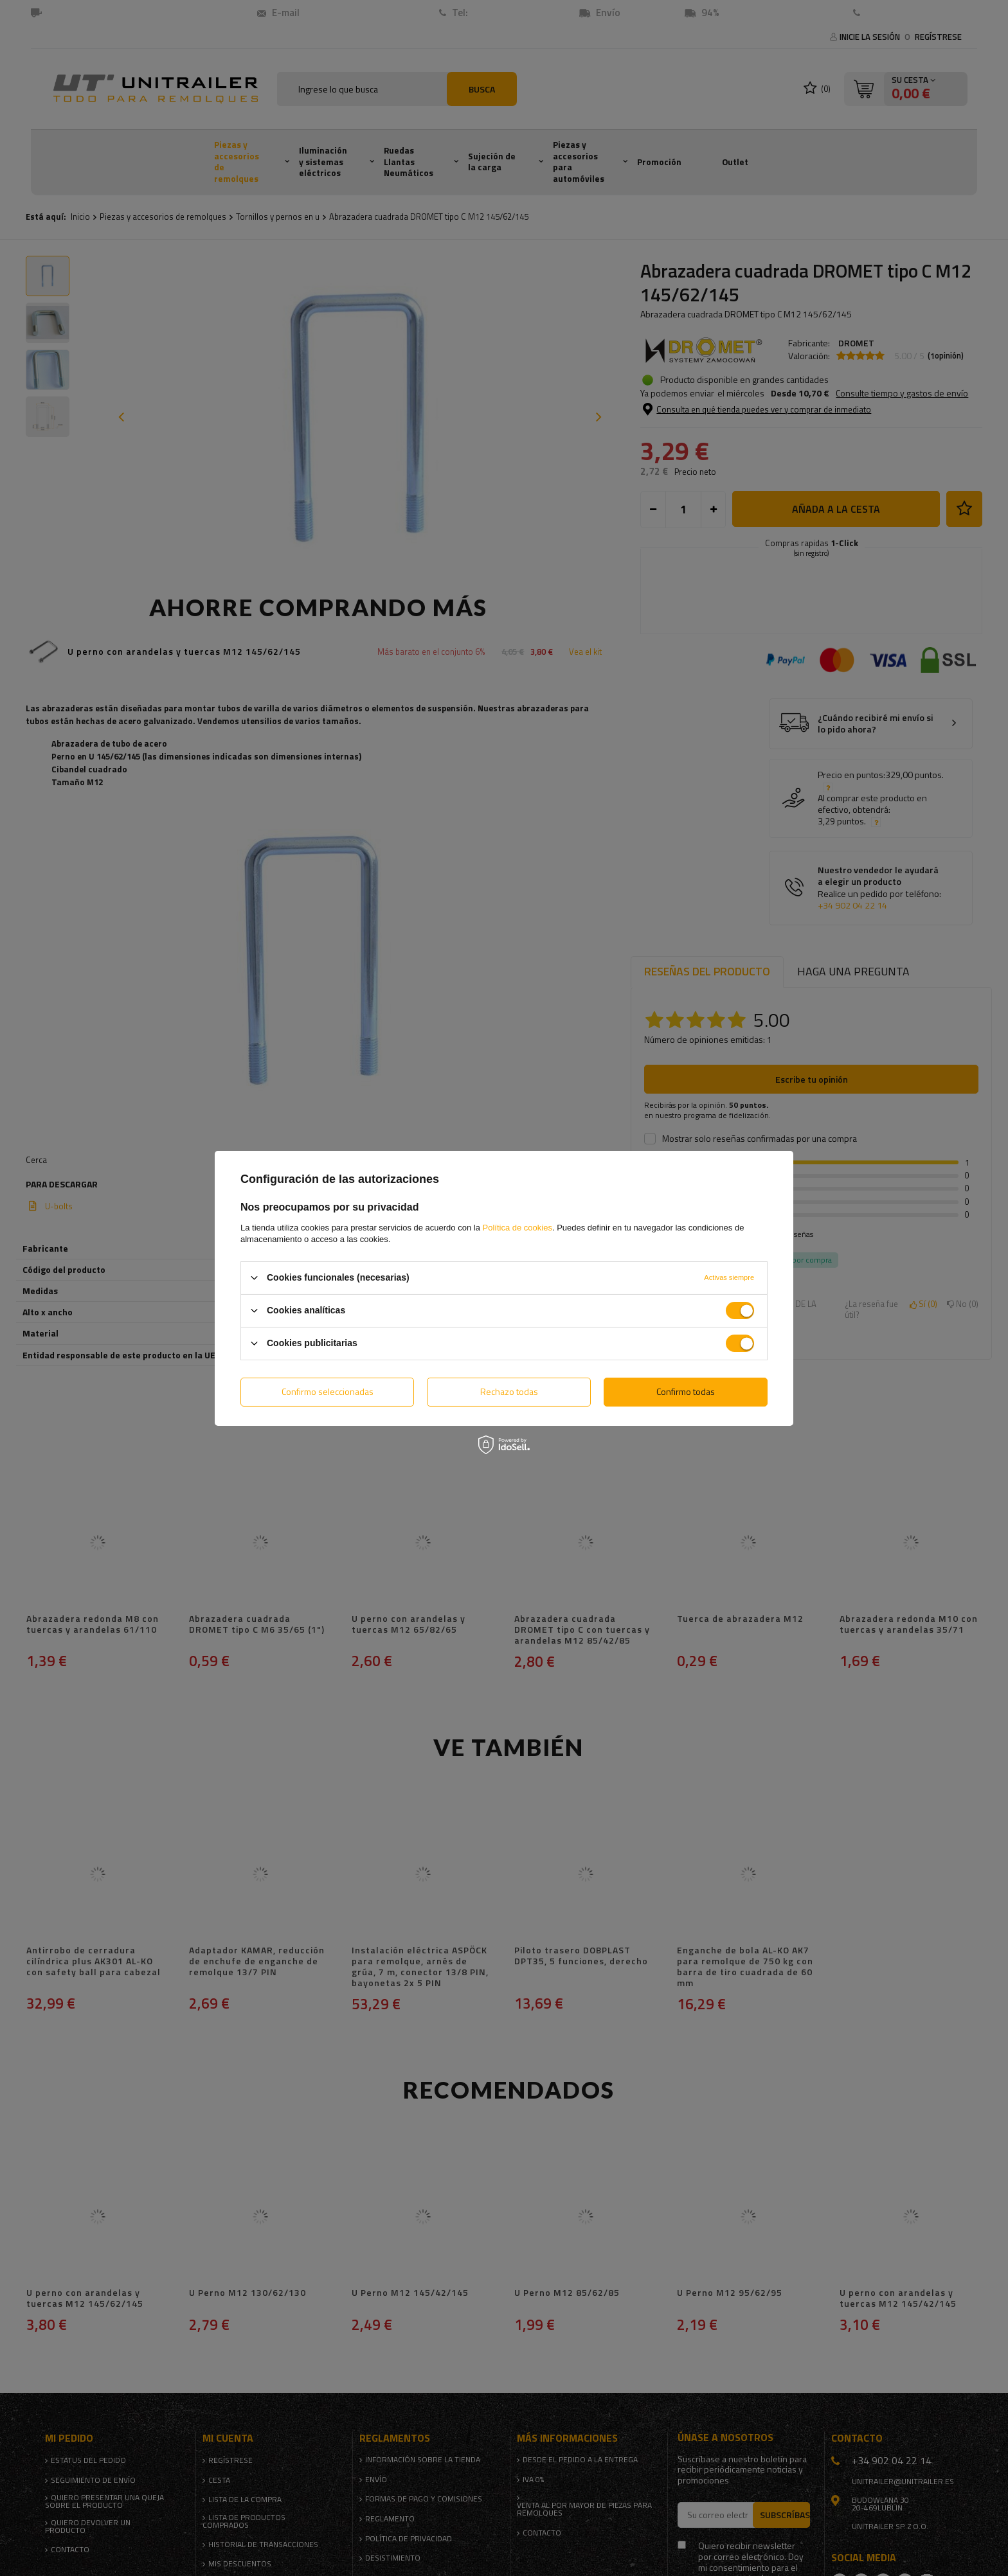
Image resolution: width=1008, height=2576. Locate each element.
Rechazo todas (509, 1391)
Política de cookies (517, 1227)
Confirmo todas (685, 1391)
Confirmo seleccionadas (328, 1391)
